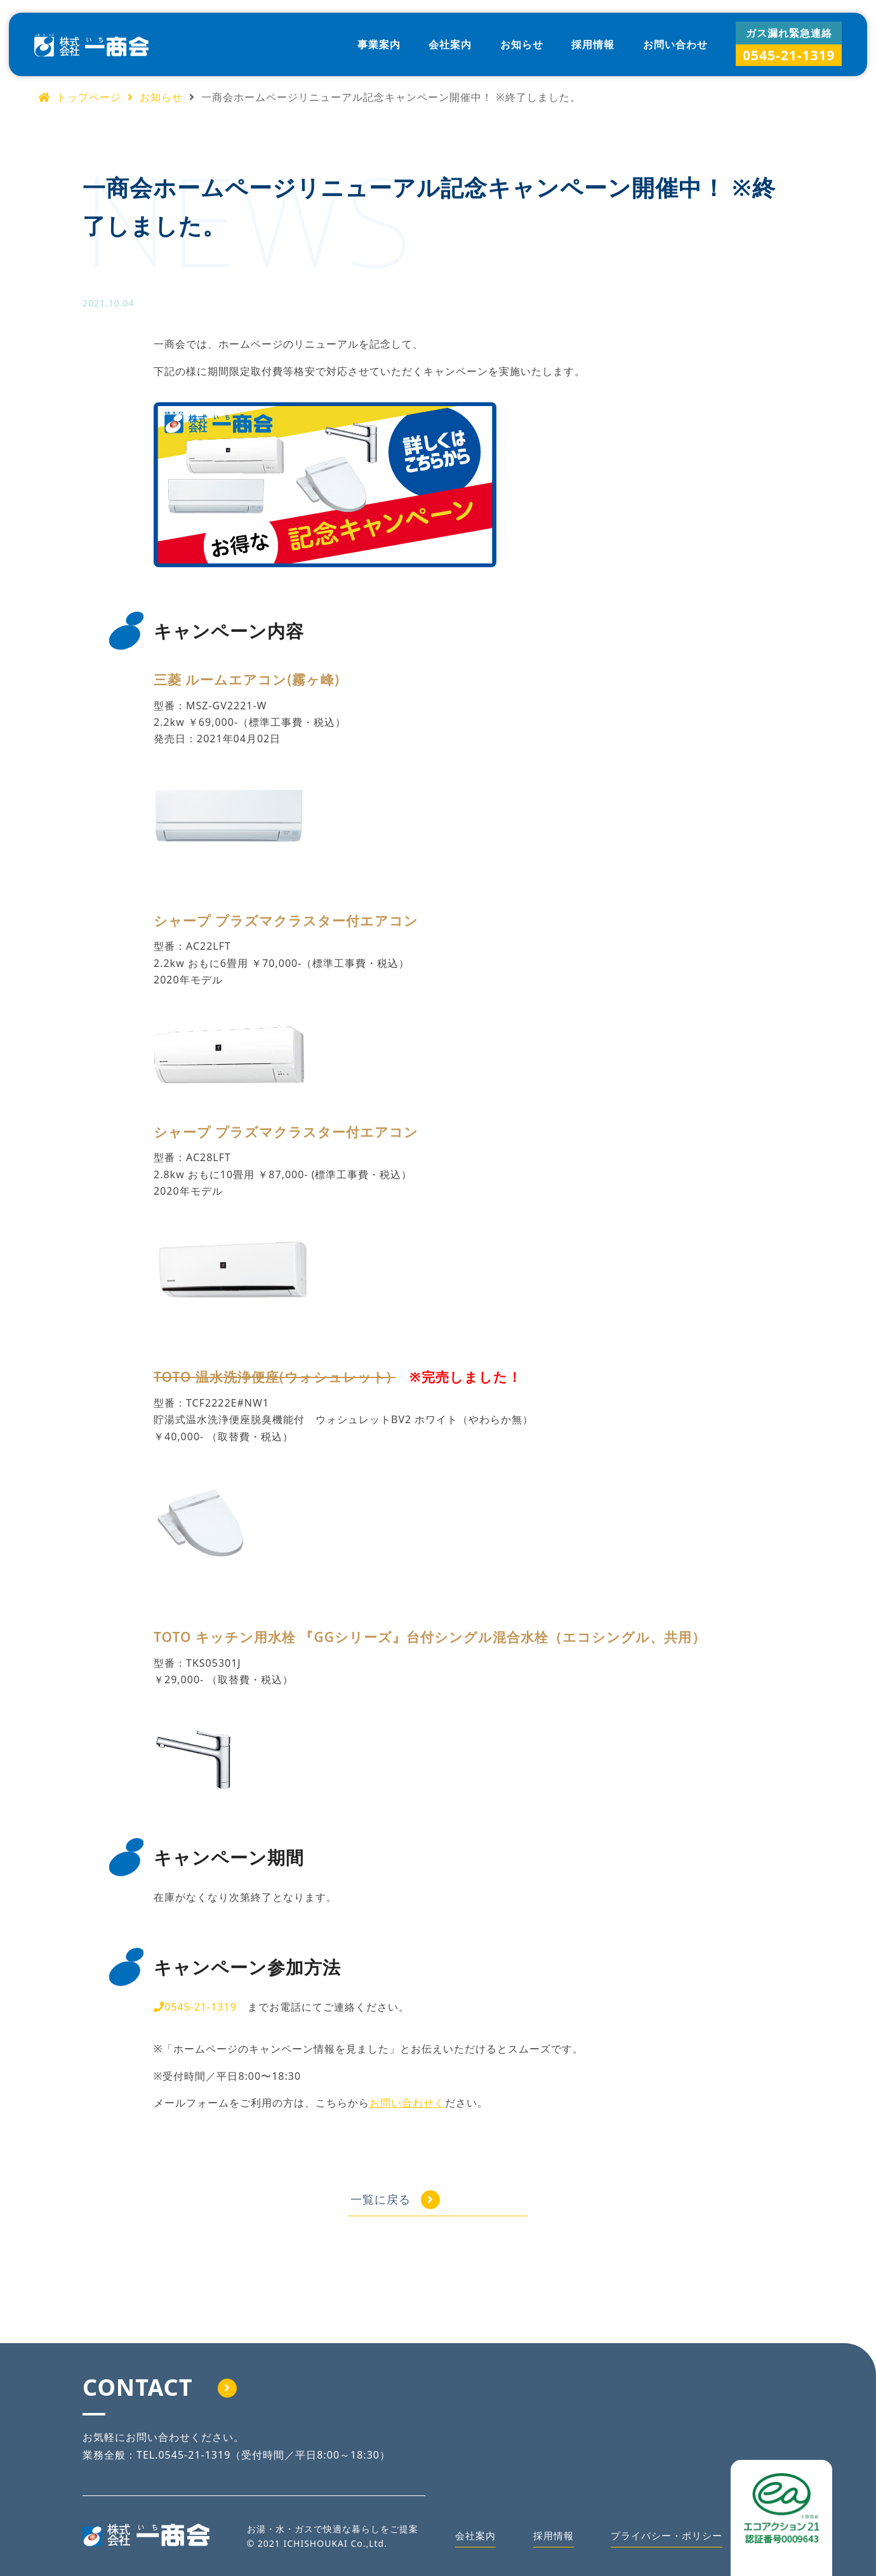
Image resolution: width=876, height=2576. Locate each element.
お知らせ (521, 44)
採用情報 (592, 44)
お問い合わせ (675, 44)
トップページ (79, 97)
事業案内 (379, 44)
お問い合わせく (407, 2103)
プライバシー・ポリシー (663, 2539)
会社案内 (450, 44)
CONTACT (160, 2387)
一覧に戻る (419, 2199)
